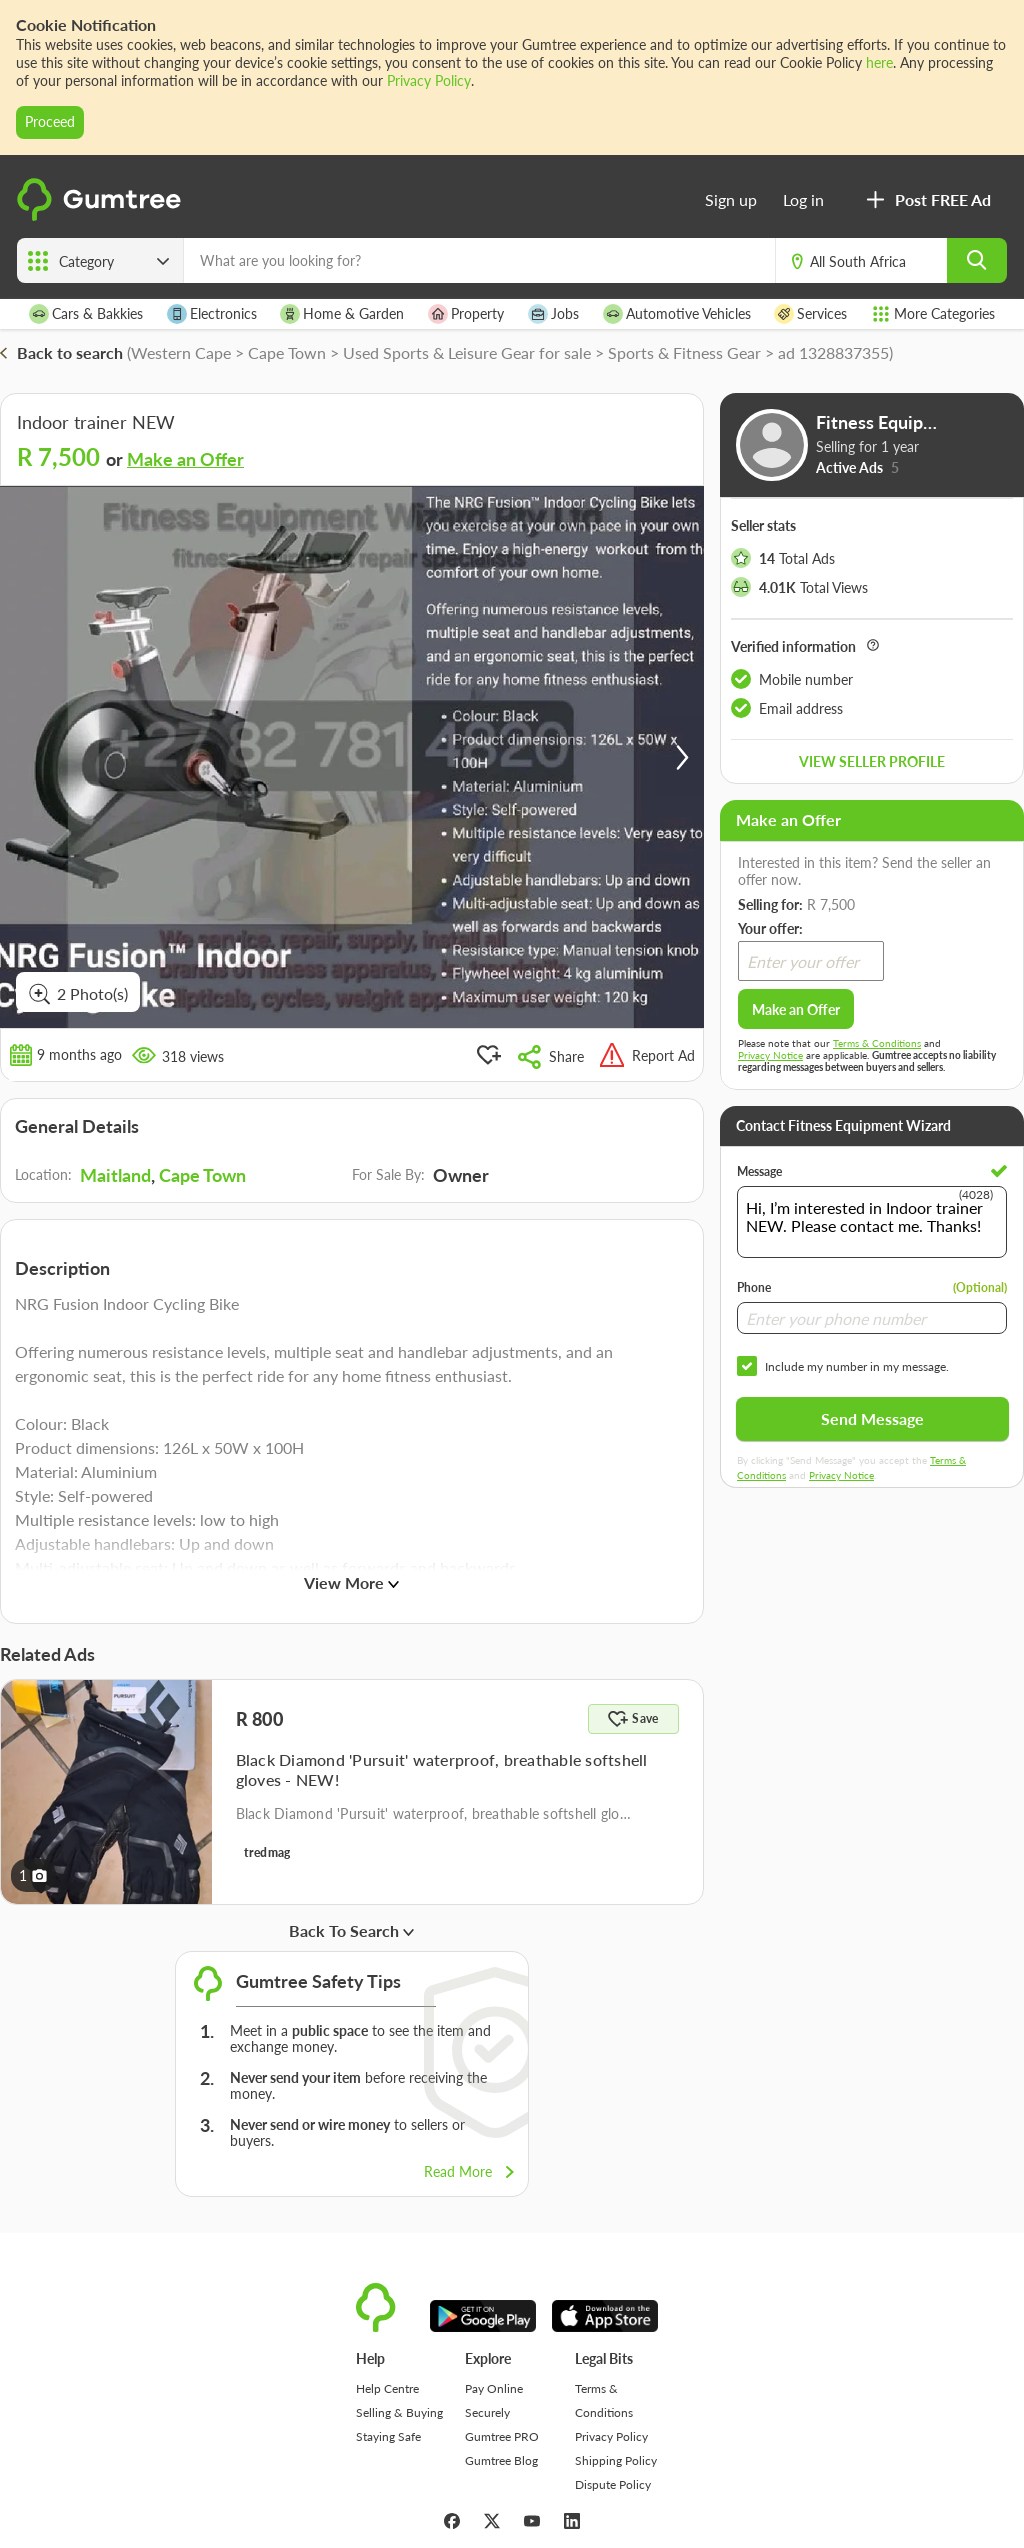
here (879, 62)
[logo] (102, 216)
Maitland (115, 1175)
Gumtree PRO (502, 2436)
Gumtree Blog (501, 2460)
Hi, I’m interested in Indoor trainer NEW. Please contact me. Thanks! (872, 1222)
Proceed (50, 121)
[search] (977, 260)
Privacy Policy (429, 80)
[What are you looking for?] (479, 260)
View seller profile (872, 761)
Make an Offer (185, 459)
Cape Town (202, 1175)
